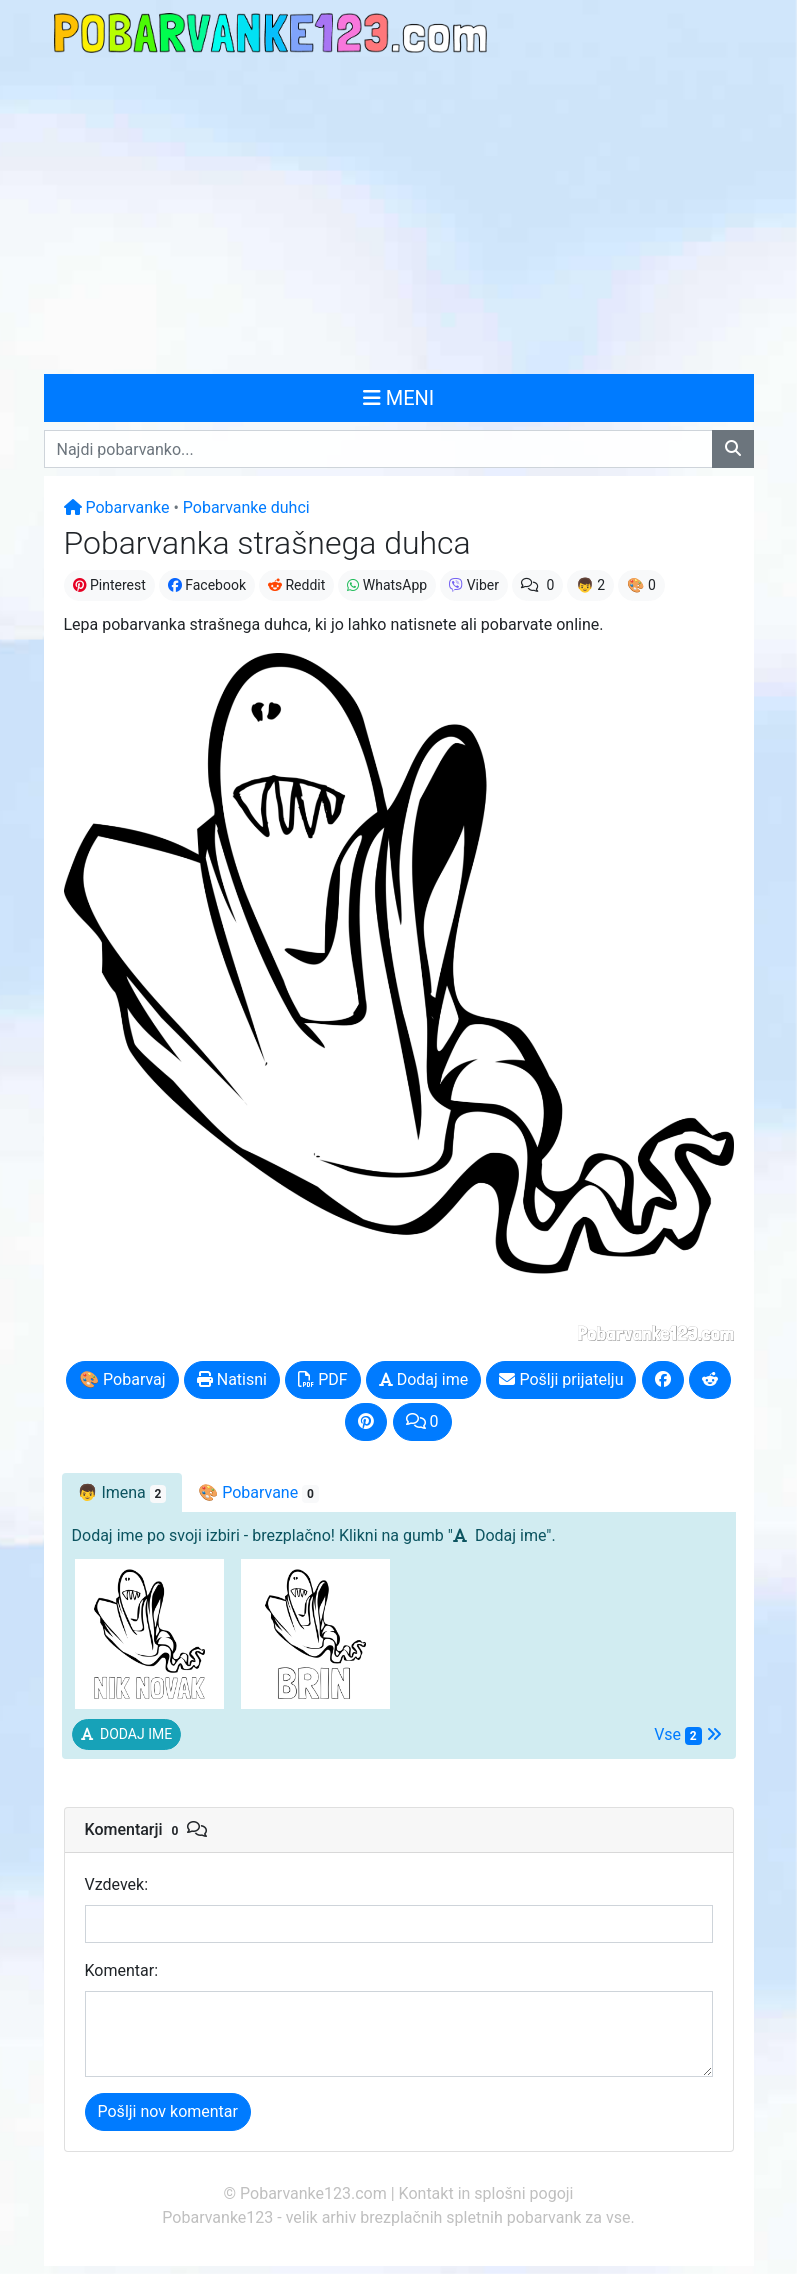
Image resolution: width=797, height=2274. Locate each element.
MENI (399, 398)
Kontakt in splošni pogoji (486, 2193)
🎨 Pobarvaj (122, 1379)
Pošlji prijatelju (561, 1379)
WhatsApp (387, 585)
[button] (127, 1734)
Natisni (232, 1379)
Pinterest (109, 585)
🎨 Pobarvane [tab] (258, 1493)
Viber (474, 585)
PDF (322, 1379)
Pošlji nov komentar (168, 2111)
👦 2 (590, 585)
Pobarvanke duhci (246, 507)
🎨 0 (641, 585)
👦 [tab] (122, 1493)
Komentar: (122, 1970)
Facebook (207, 585)
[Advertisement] (398, 216)
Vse (687, 1735)
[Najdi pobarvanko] (733, 449)
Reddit (296, 585)
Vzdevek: (117, 1884)
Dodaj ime (424, 1379)
